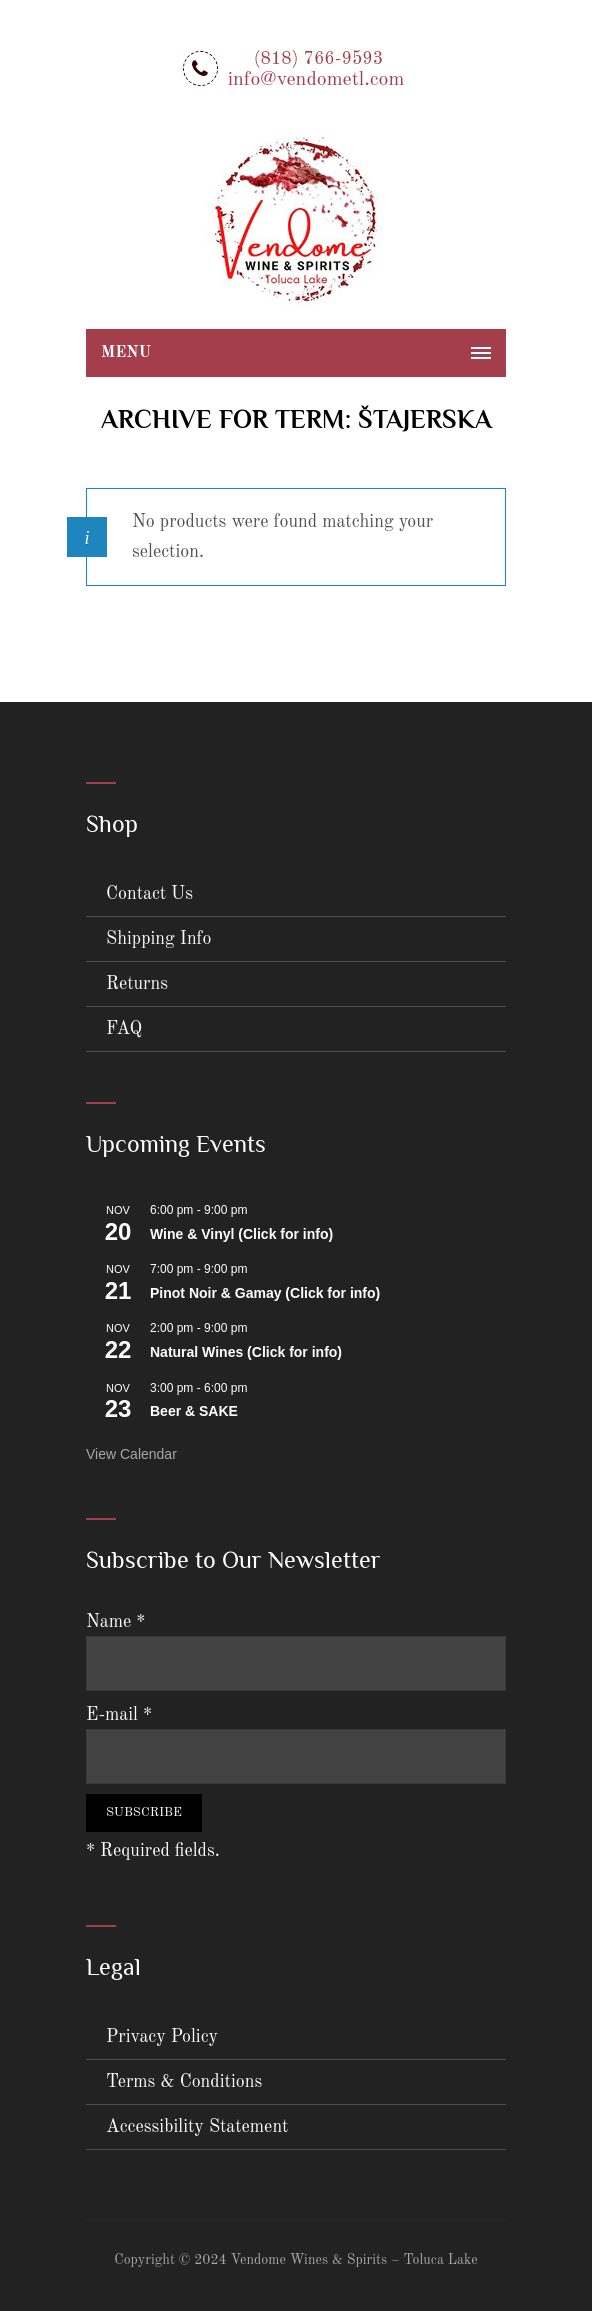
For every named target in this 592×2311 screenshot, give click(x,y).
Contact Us (149, 894)
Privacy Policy (162, 2037)
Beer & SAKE (194, 1411)
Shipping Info (159, 939)
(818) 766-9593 (318, 59)
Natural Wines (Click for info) (246, 1352)
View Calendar (131, 1454)
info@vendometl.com (316, 80)
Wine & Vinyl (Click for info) (241, 1234)
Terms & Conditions (184, 2082)
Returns (137, 984)
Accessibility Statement (197, 2127)
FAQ (124, 1029)
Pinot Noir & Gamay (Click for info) (265, 1293)
